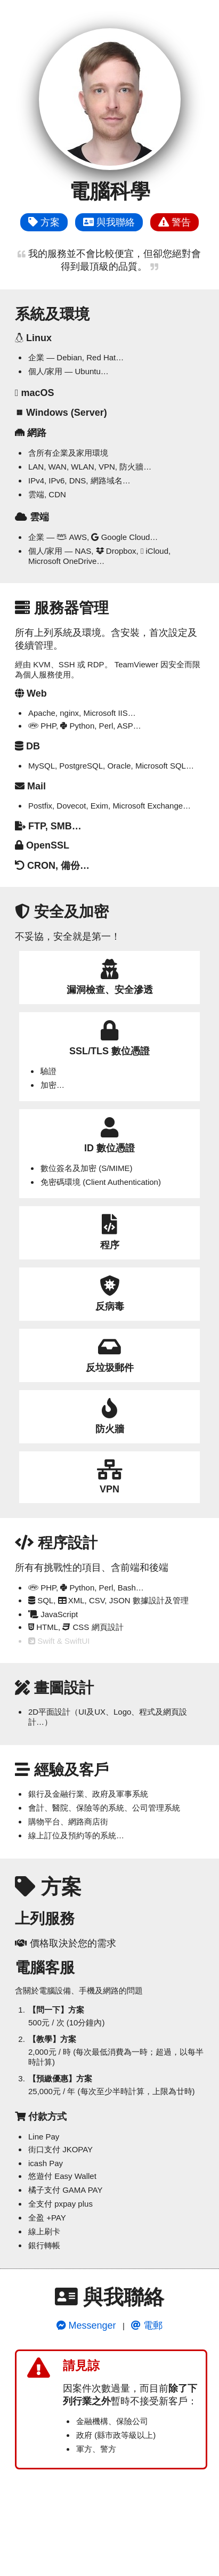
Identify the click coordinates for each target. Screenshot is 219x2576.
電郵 (147, 2325)
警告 (174, 222)
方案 (44, 222)
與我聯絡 (109, 222)
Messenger (86, 2325)
